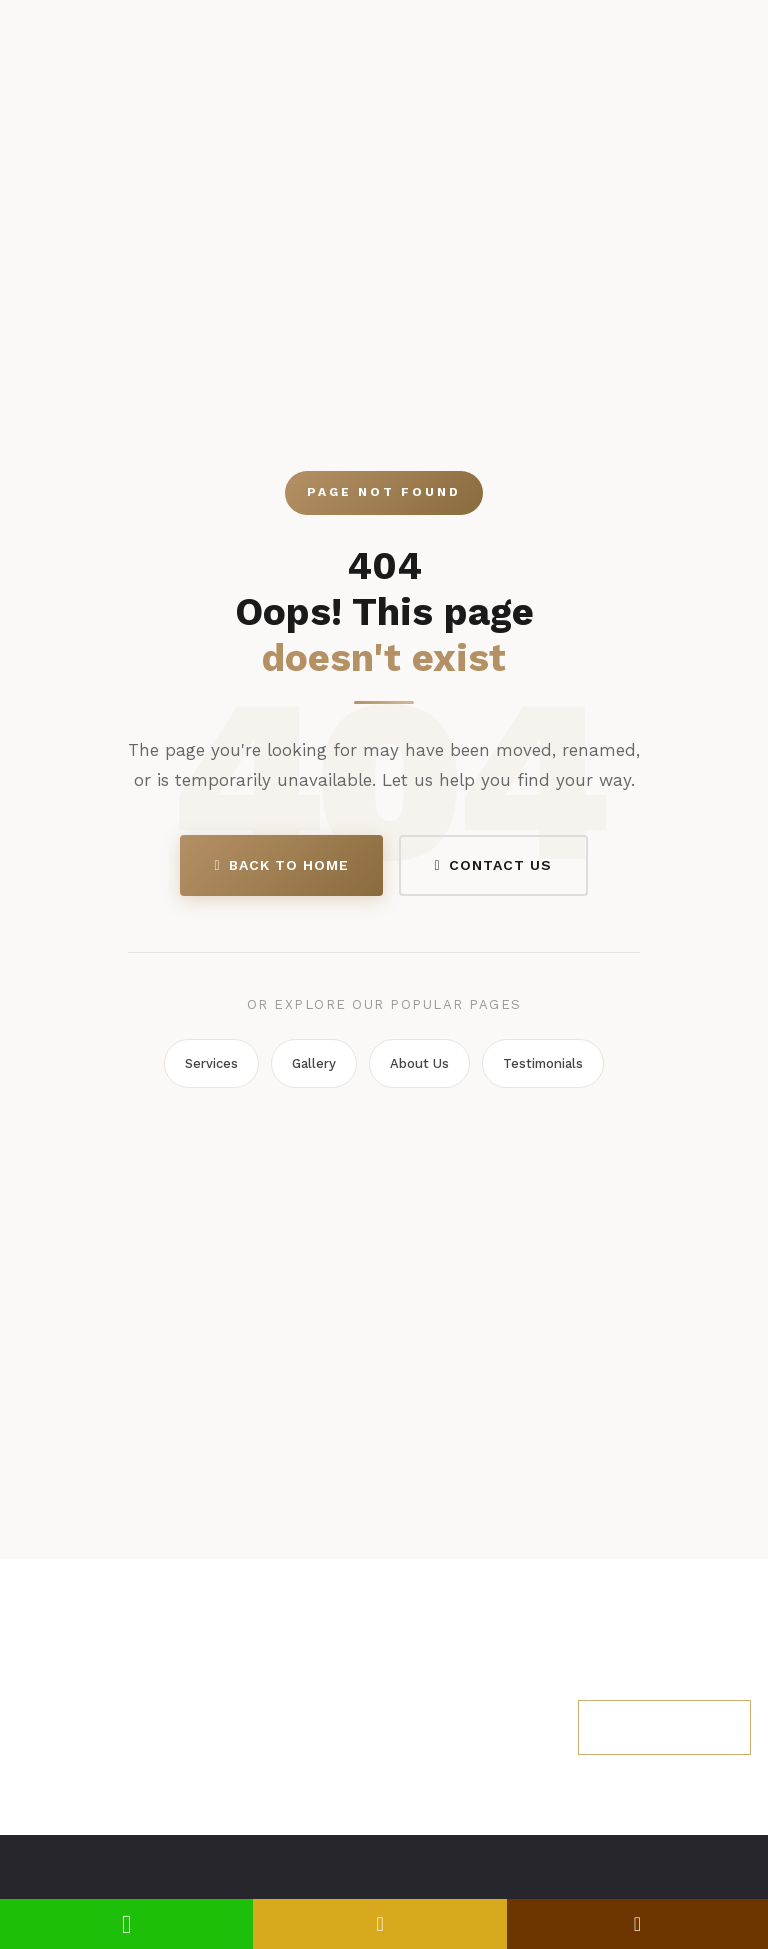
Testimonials (543, 1063)
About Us (419, 1063)
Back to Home (281, 865)
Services (211, 1063)
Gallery (314, 1063)
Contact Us (493, 865)
